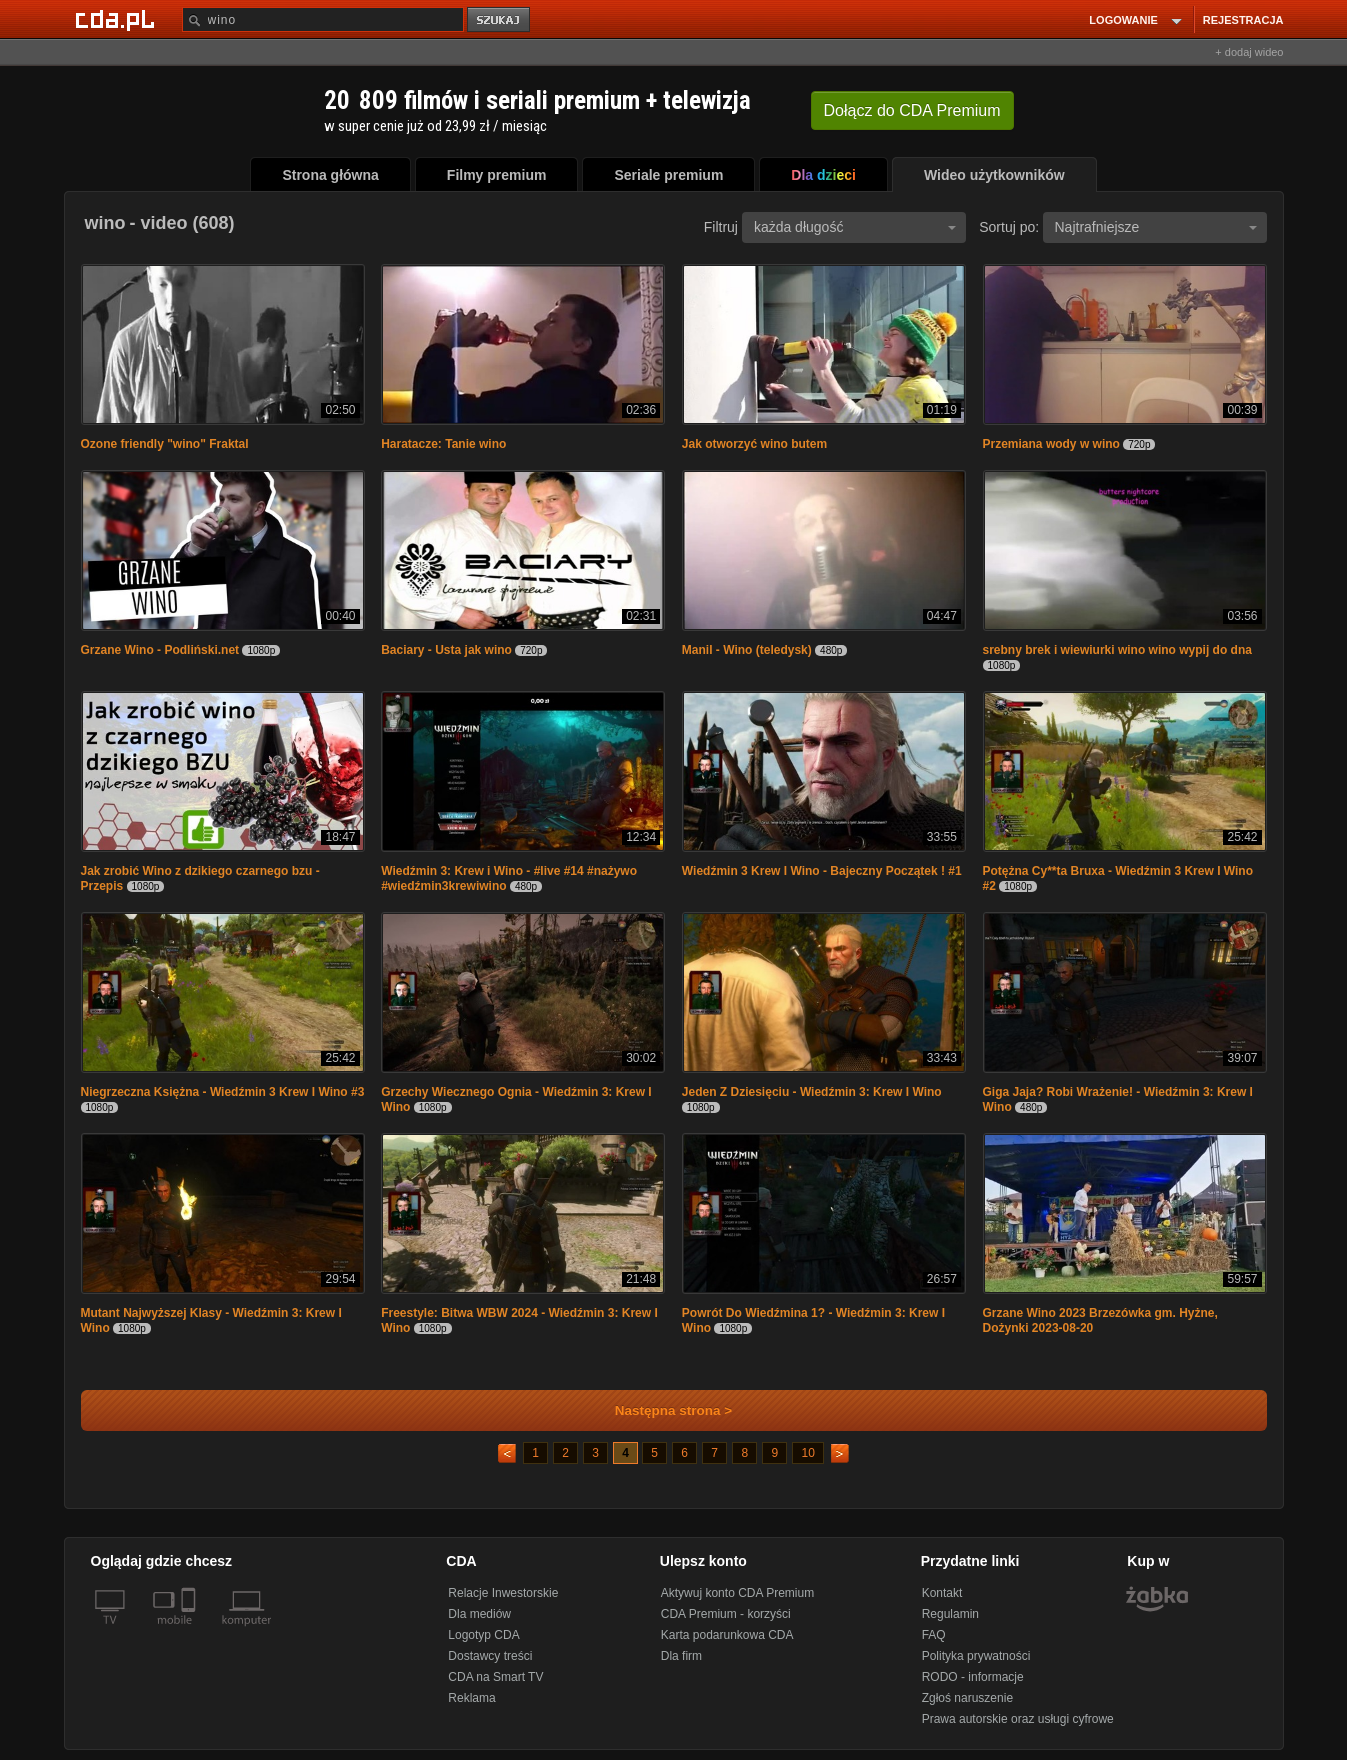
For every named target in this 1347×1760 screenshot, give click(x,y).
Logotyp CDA (483, 1635)
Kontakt (942, 1593)
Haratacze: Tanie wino (443, 444)
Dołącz (912, 110)
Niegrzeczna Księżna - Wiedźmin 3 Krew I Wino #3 (223, 1092)
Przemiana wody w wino (1051, 444)
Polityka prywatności (976, 1656)
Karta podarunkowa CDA (727, 1635)
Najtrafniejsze (1156, 227)
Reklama (471, 1698)
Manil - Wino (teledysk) (747, 650)
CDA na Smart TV (495, 1677)
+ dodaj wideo (1249, 52)
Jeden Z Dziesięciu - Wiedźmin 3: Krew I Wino (812, 1092)
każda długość (855, 227)
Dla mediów (479, 1614)
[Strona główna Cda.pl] (118, 19)
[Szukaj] (323, 19)
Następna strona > (660, 1410)
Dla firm (681, 1656)
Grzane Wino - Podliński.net (160, 650)
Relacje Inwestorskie (503, 1593)
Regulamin (950, 1614)
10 (807, 1453)
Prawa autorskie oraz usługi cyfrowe (1018, 1719)
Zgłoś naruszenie (967, 1698)
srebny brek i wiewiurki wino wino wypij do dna (1117, 650)
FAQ (934, 1635)
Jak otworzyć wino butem (754, 444)
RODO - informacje (973, 1677)
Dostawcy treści (490, 1656)
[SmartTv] (190, 1632)
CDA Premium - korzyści (726, 1614)
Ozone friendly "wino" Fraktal (165, 444)
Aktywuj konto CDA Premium (737, 1593)
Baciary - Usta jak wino (446, 650)
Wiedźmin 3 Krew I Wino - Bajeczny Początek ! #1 (822, 871)
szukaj (500, 20)
